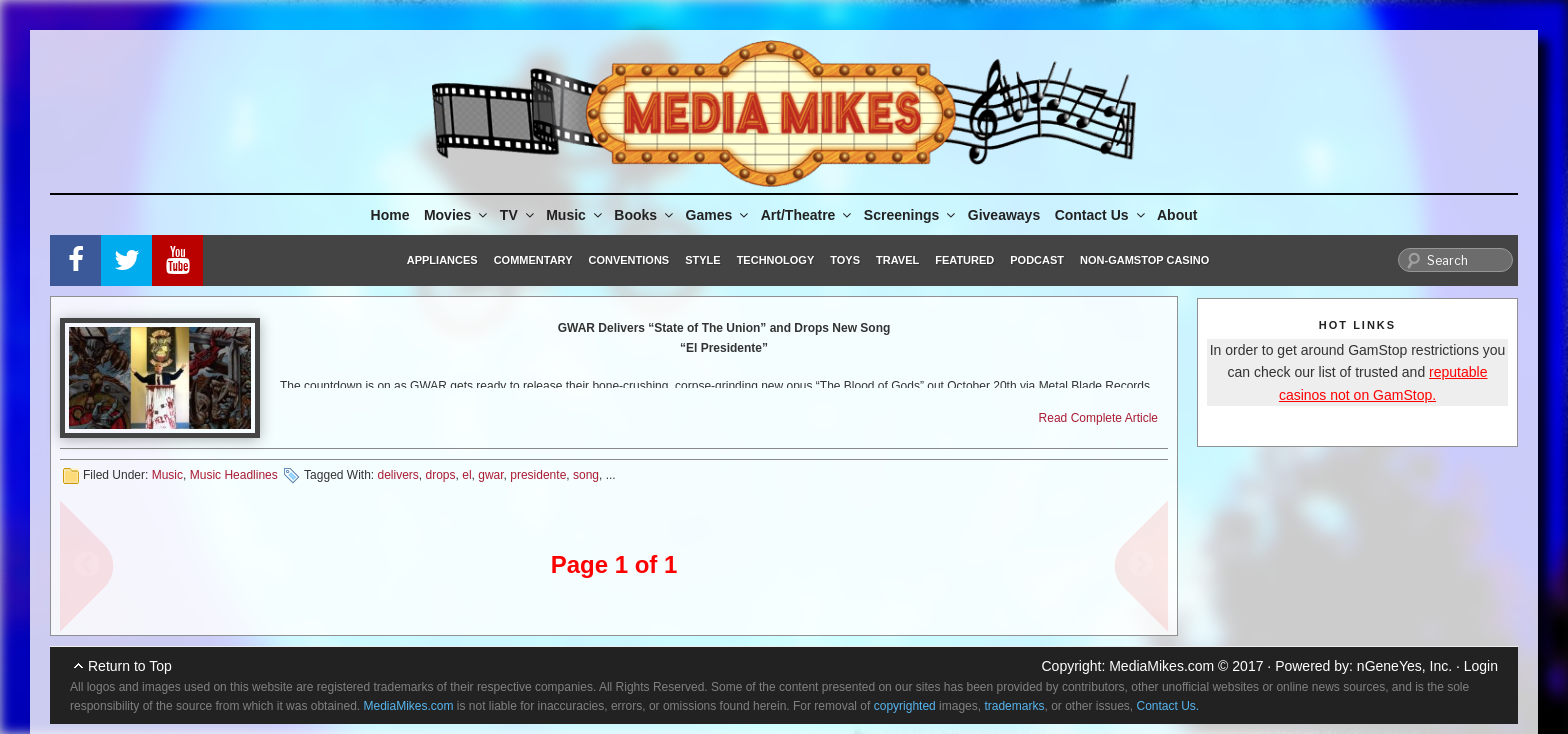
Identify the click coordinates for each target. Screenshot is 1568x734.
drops (441, 475)
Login (1481, 666)
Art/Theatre (808, 215)
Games (719, 215)
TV (518, 215)
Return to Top (130, 666)
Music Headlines (234, 475)
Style (702, 260)
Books (645, 215)
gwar (490, 475)
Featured (964, 260)
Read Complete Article (1098, 418)
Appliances (442, 260)
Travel (897, 260)
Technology (776, 260)
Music (575, 215)
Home (390, 215)
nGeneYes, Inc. (1404, 666)
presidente (538, 475)
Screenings (911, 215)
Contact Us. (1168, 706)
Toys (845, 260)
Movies (457, 215)
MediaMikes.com (1161, 666)
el (466, 475)
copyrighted (905, 706)
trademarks (1014, 706)
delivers (397, 475)
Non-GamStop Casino (1144, 260)
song (586, 475)
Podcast (1037, 260)
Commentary (533, 260)
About (1177, 215)
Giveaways (1004, 215)
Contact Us (1101, 215)
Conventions (628, 260)
